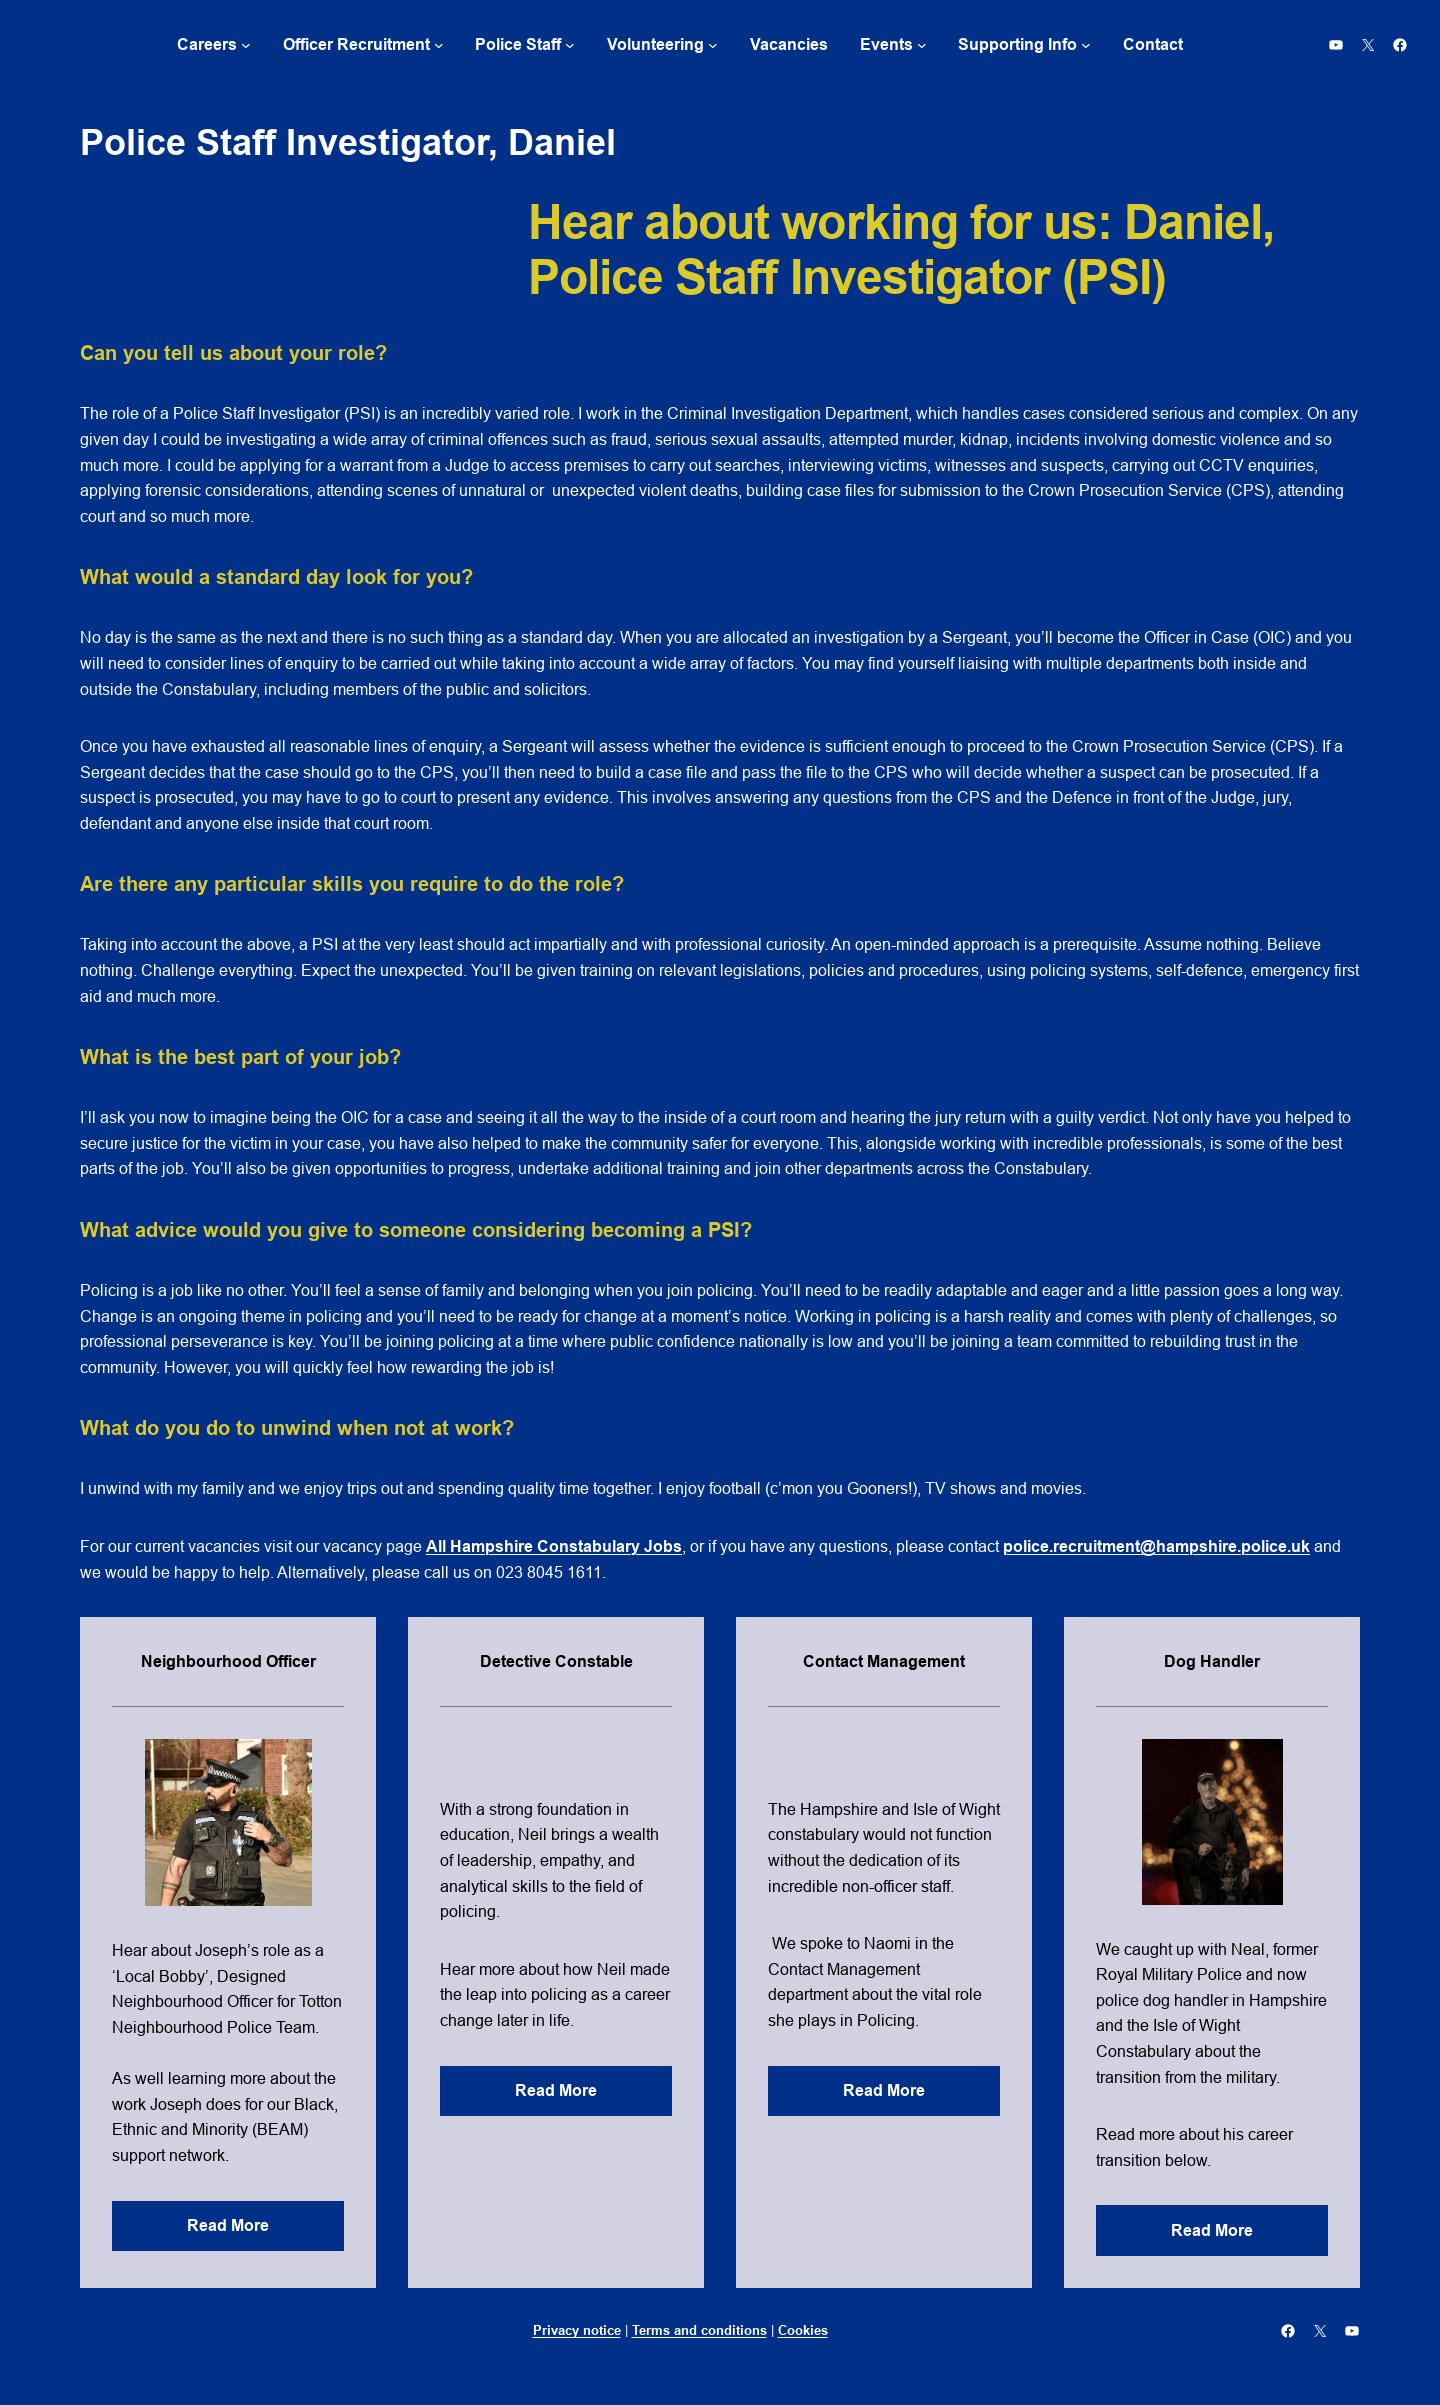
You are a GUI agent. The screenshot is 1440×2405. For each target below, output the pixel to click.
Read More (228, 2225)
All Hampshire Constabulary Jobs (554, 1546)
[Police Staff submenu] (570, 45)
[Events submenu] (922, 45)
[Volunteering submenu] (713, 45)
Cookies (803, 2330)
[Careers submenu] (246, 45)
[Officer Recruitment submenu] (439, 45)
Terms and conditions (699, 2330)
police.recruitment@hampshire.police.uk (1156, 1546)
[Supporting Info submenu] (1086, 45)
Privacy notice (577, 2330)
